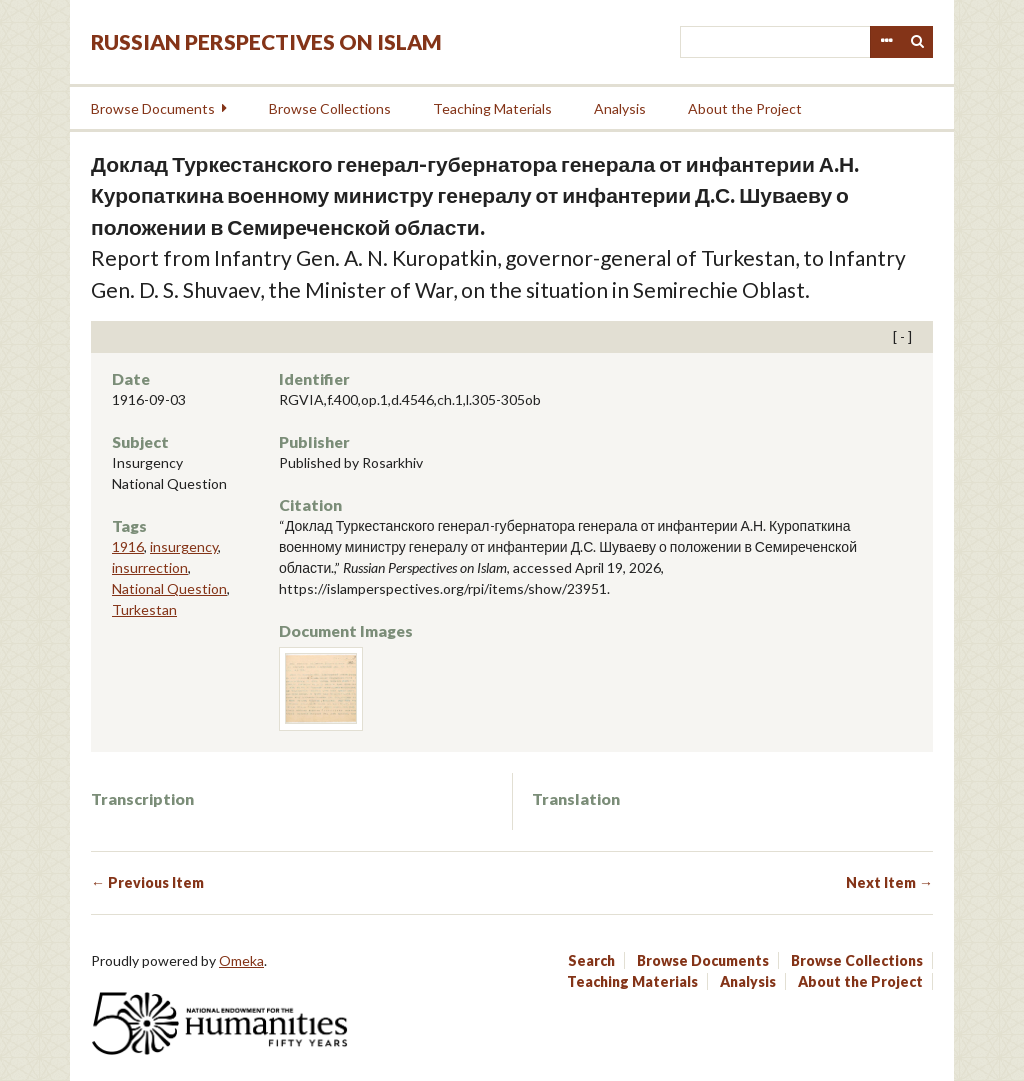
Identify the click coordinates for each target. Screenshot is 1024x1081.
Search (918, 42)
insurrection (150, 567)
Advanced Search (886, 42)
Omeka (241, 960)
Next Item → (889, 882)
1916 (128, 546)
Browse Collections (330, 108)
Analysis (620, 108)
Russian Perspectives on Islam (266, 41)
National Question (169, 588)
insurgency (184, 546)
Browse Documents (153, 108)
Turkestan (144, 609)
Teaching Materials (492, 108)
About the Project (745, 108)
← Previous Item (147, 882)
